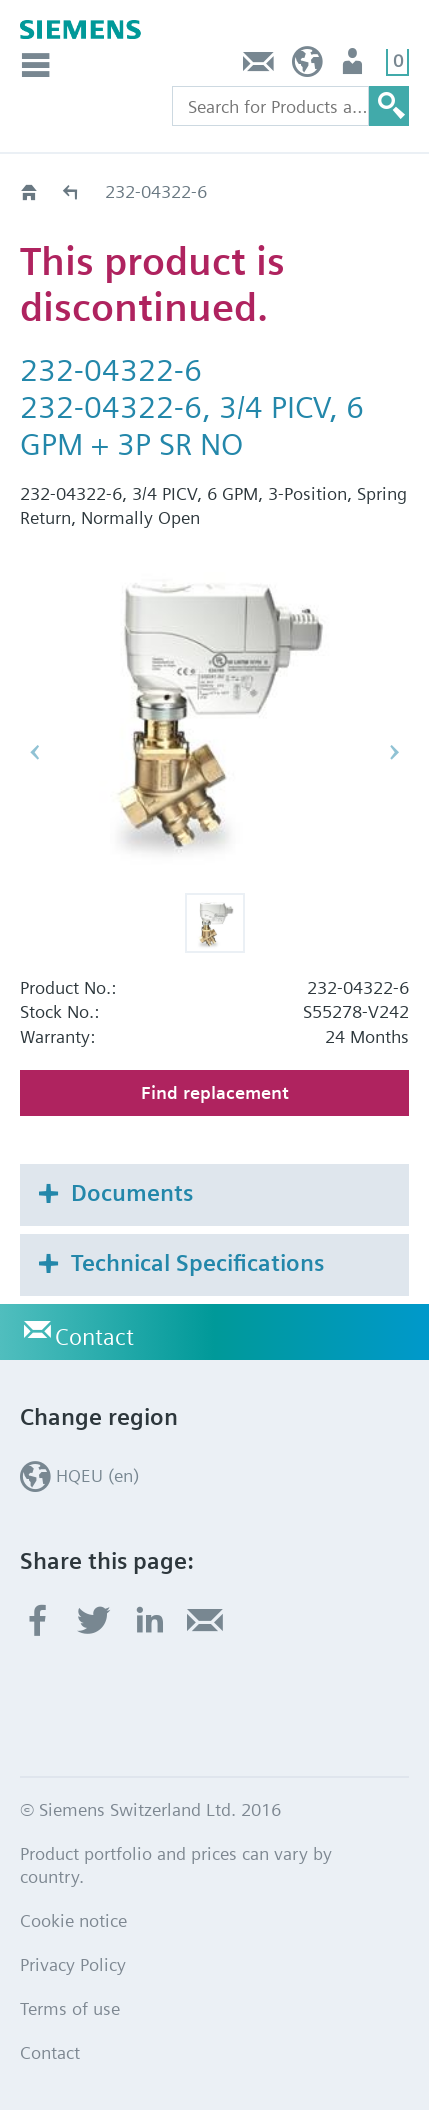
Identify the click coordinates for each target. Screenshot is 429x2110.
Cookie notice (73, 1920)
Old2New (71, 191)
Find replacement (215, 1092)
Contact (259, 66)
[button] (215, 923)
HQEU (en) (307, 66)
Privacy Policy (73, 1964)
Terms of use (70, 2008)
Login (354, 66)
